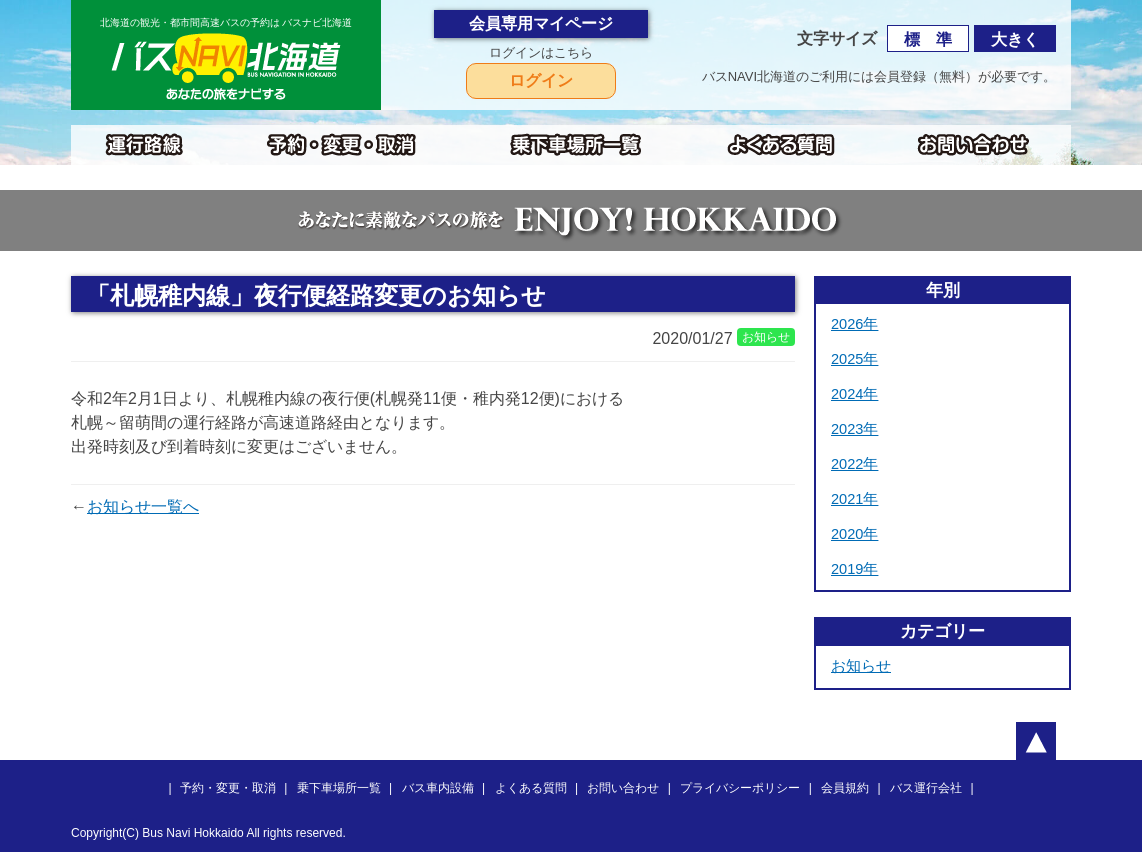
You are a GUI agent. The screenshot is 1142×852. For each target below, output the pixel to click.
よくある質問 (531, 788)
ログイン (541, 80)
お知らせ (861, 666)
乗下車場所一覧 (339, 788)
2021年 (854, 499)
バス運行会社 (926, 788)
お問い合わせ (623, 788)
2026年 (854, 324)
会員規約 (845, 788)
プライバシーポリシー (740, 788)
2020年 (854, 534)
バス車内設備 (438, 788)
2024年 (854, 394)
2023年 (854, 429)
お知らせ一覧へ (143, 506)
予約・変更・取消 (228, 788)
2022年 (854, 464)
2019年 (854, 569)
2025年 (854, 359)
